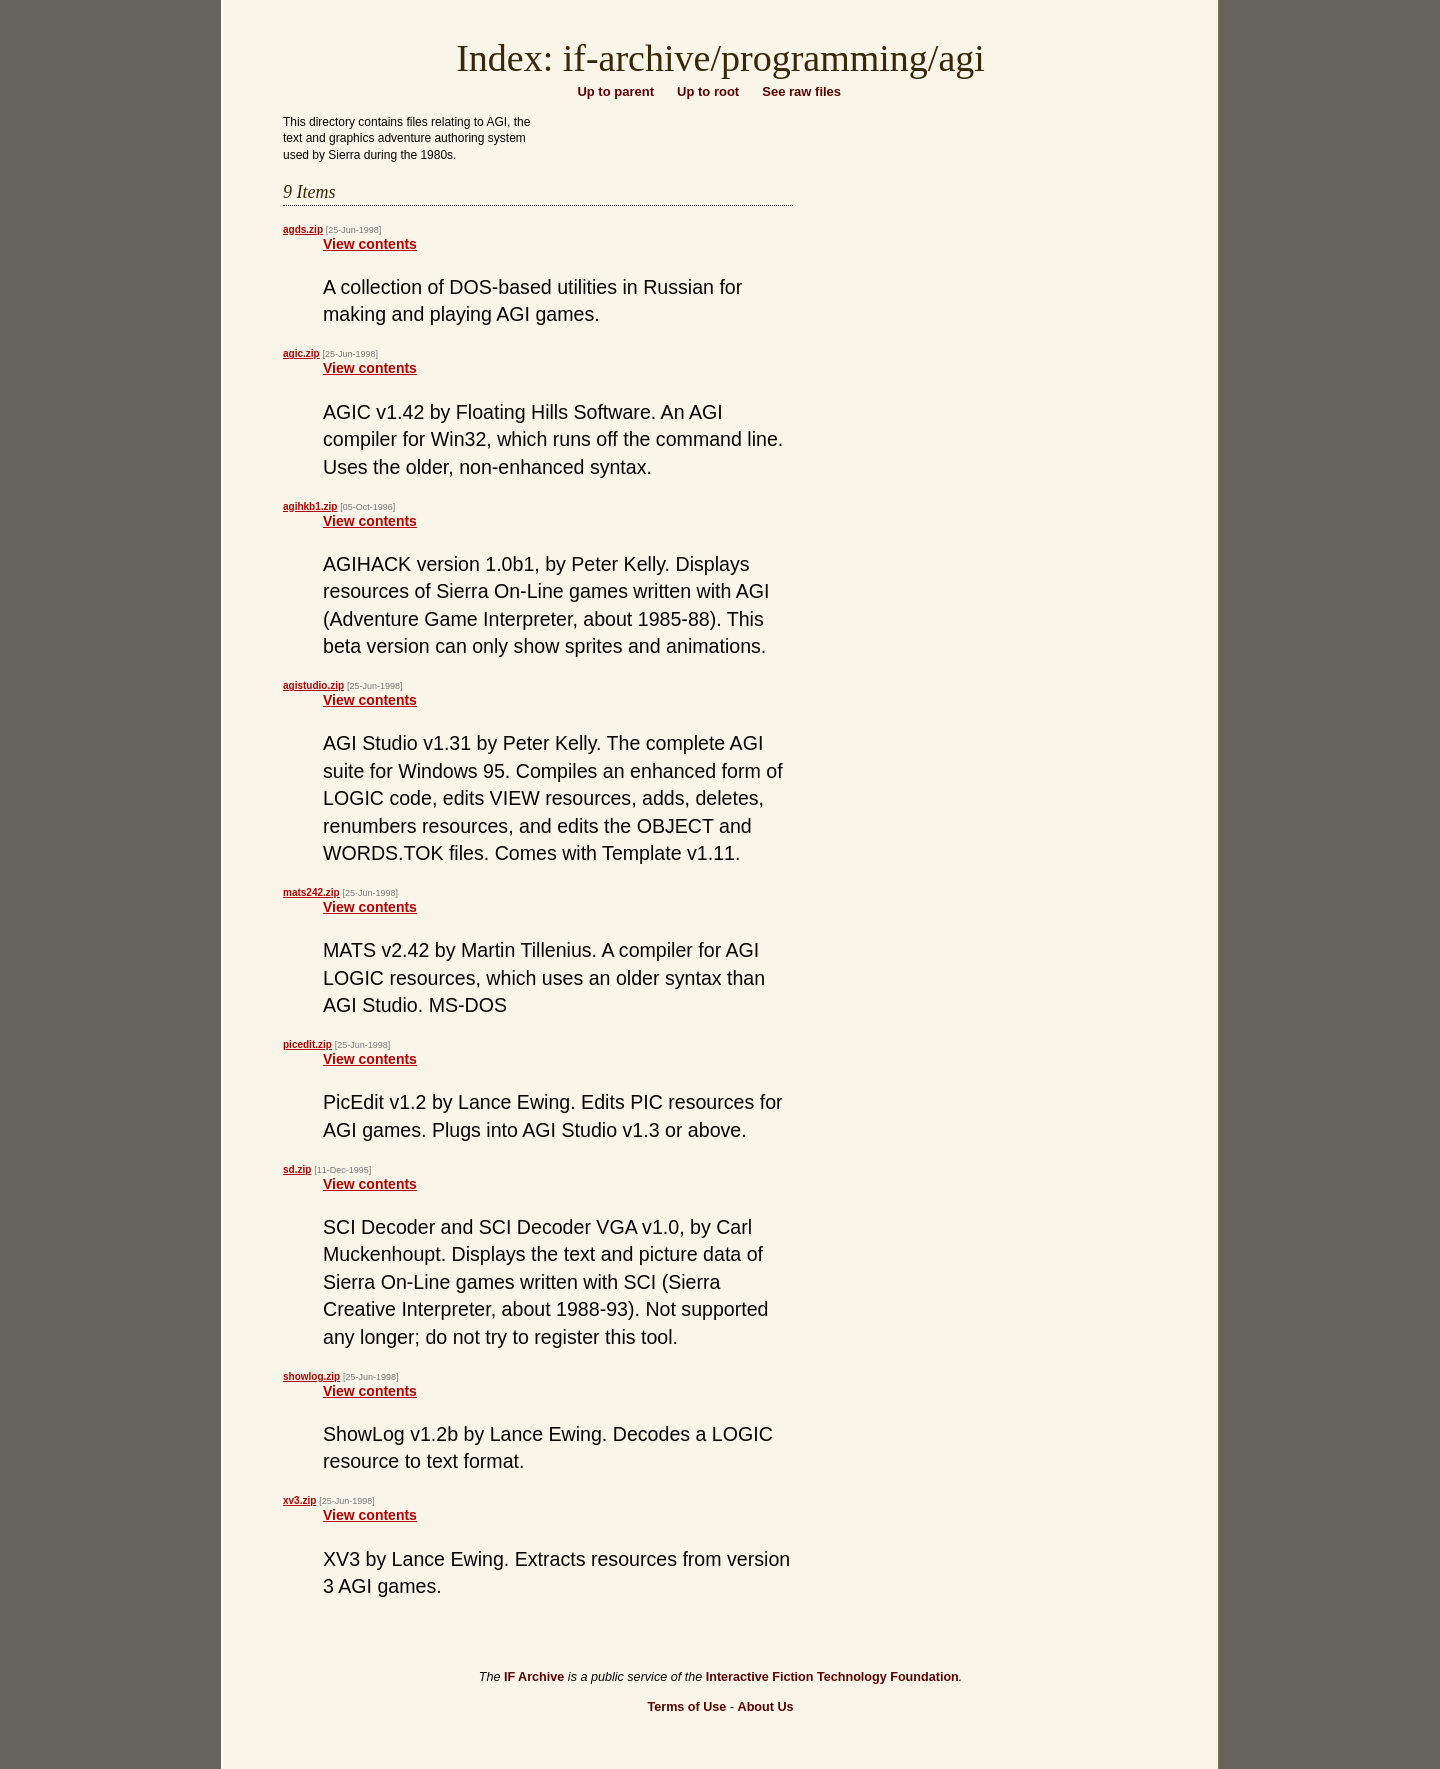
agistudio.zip (313, 685)
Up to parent (615, 91)
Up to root (708, 91)
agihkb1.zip (310, 506)
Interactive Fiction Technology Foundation (832, 1677)
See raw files (801, 91)
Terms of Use (686, 1707)
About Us (766, 1707)
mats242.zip (311, 892)
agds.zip (303, 229)
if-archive (637, 58)
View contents (370, 244)
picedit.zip (307, 1044)
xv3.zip (299, 1500)
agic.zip (301, 353)
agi (961, 58)
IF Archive (534, 1677)
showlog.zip (311, 1376)
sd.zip (297, 1169)
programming (824, 58)
